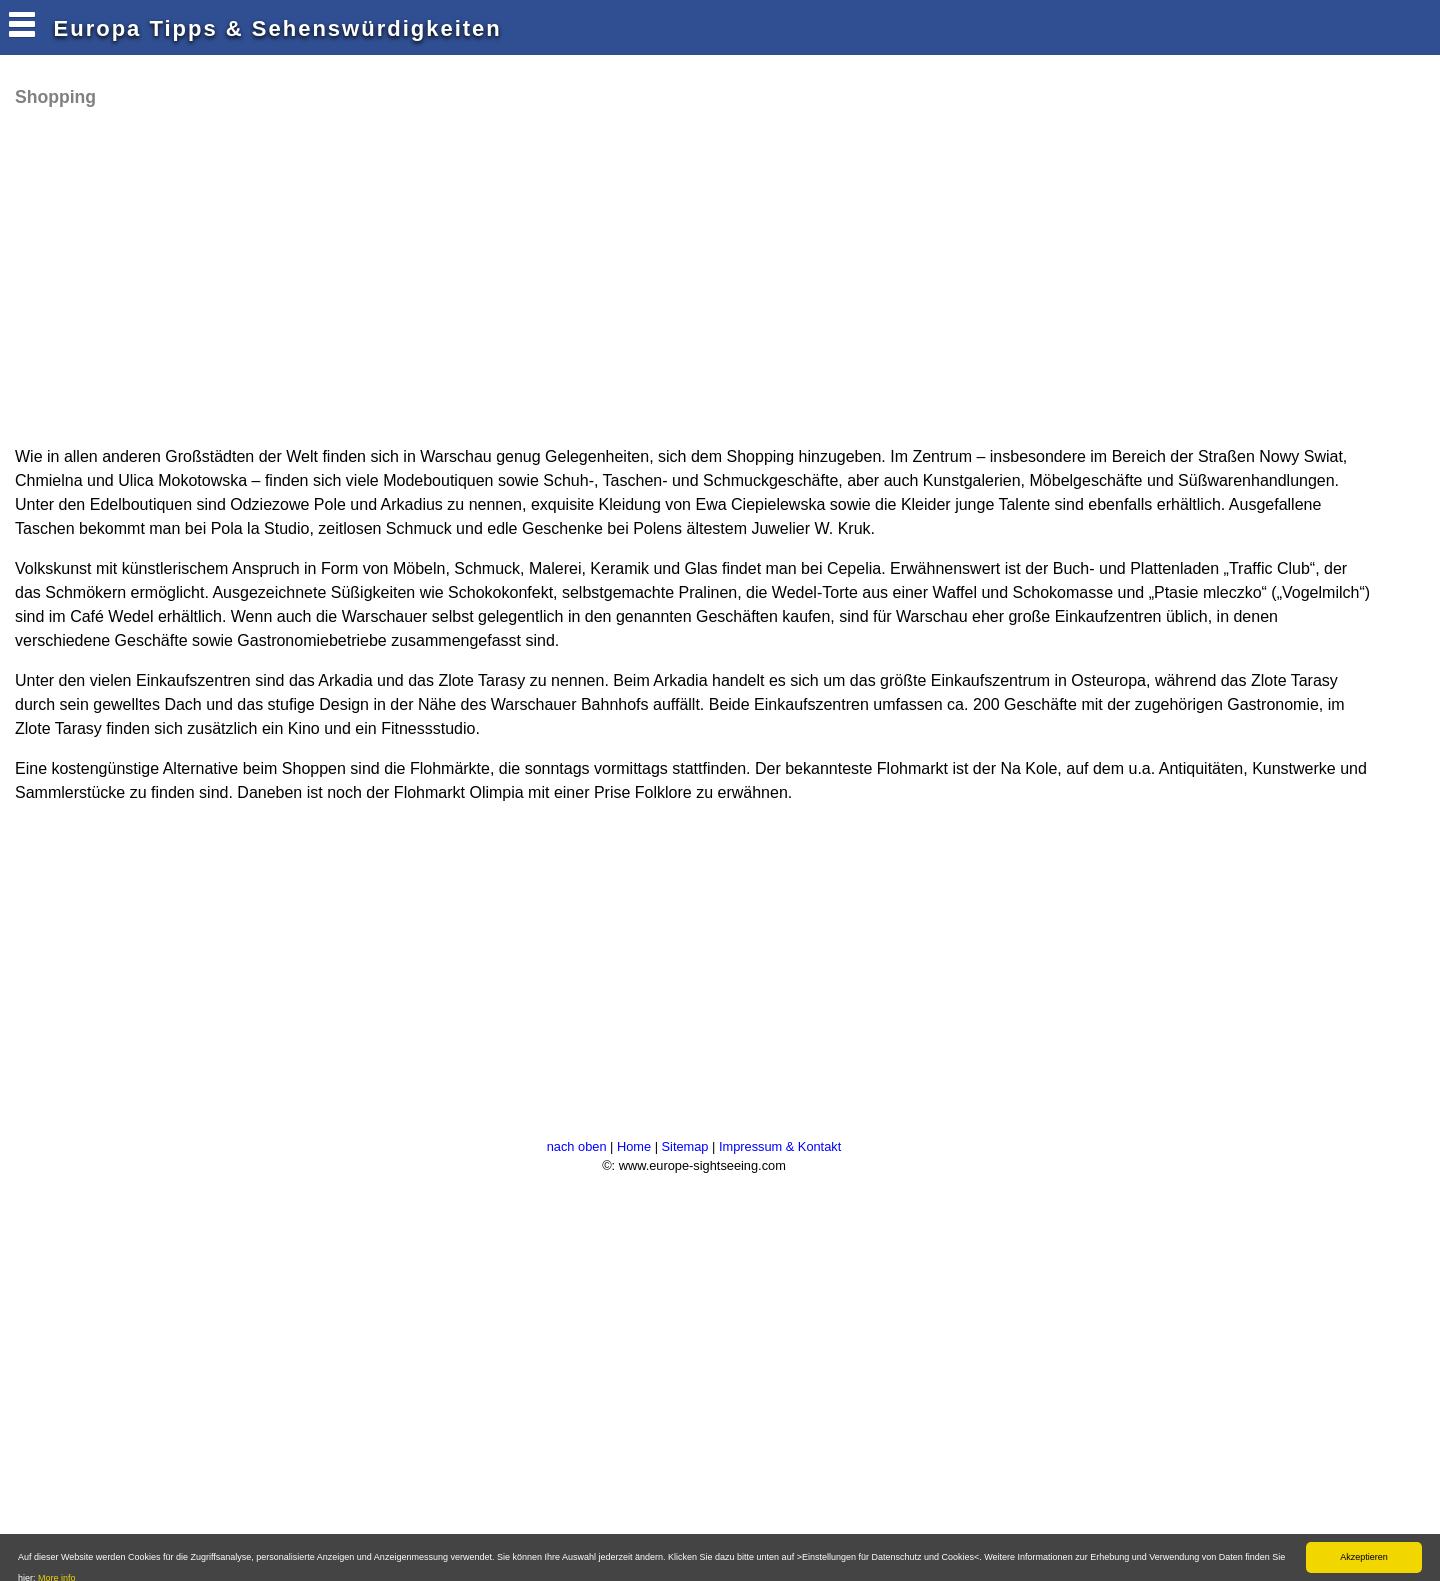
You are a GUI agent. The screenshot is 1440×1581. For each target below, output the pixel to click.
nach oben (577, 1146)
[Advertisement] (374, 275)
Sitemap (685, 1146)
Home (634, 1146)
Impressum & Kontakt (780, 1146)
